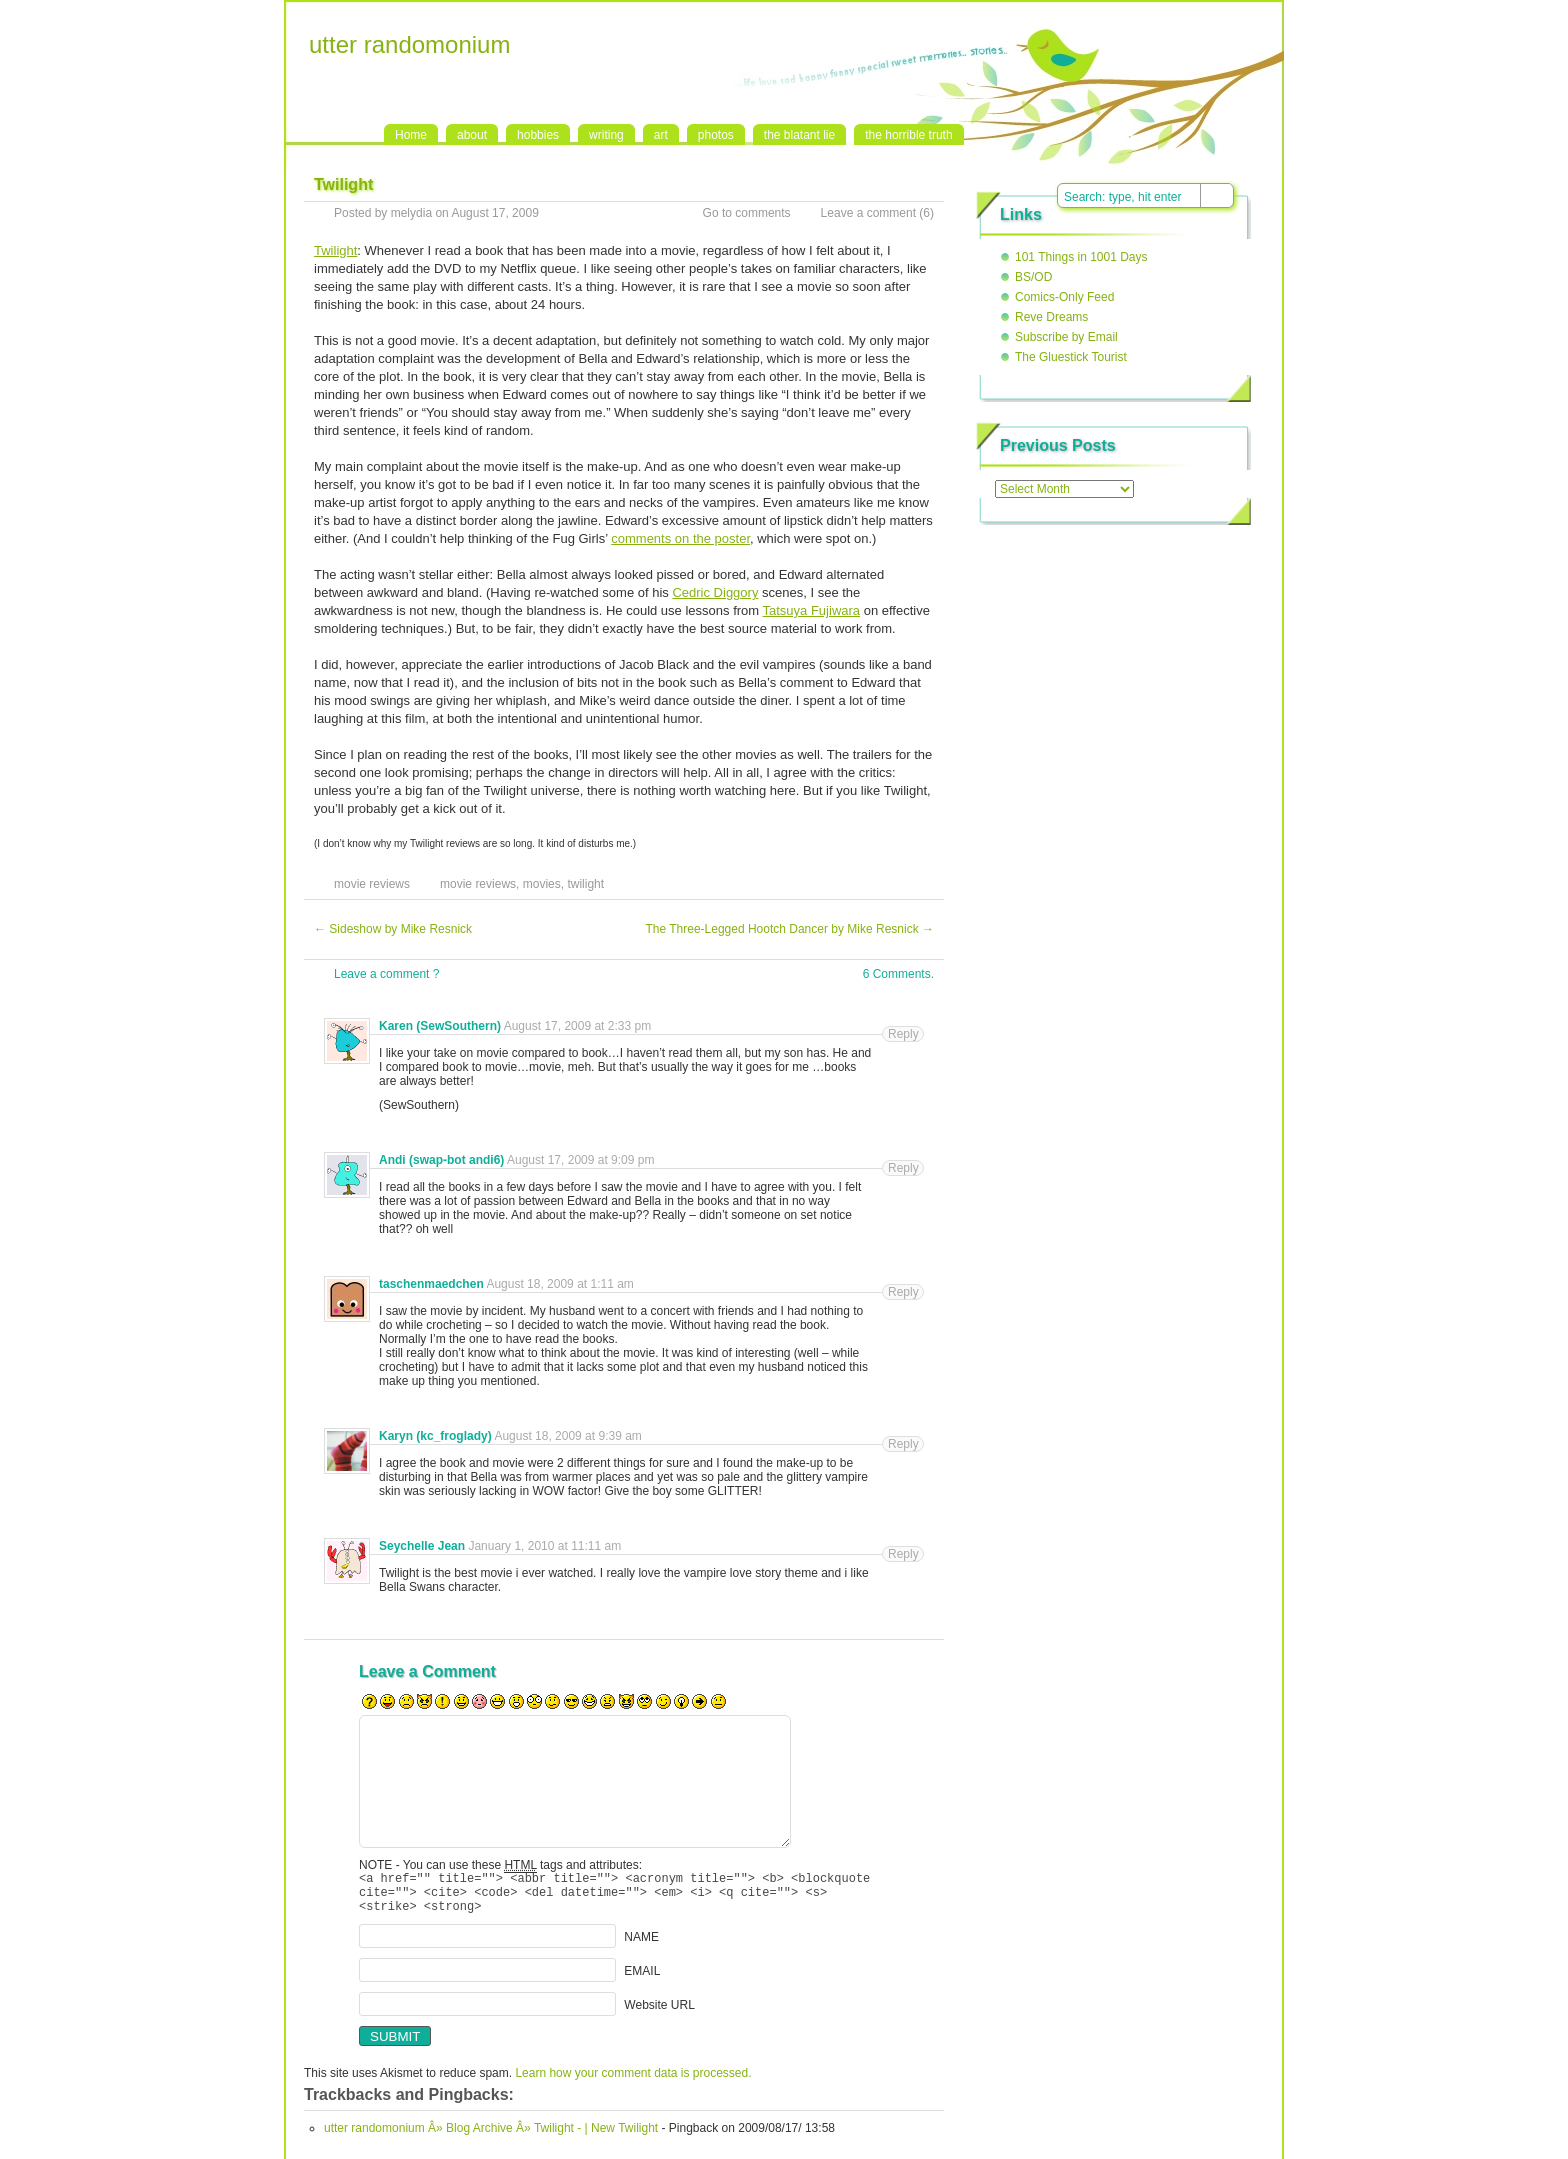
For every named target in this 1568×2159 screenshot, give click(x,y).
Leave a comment (868, 213)
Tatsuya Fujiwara (812, 610)
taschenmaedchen (431, 1284)
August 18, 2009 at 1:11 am (559, 1284)
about (472, 135)
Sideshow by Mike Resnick (393, 929)
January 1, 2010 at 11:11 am (544, 1546)
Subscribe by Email (1066, 337)
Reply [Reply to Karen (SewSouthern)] (903, 1034)
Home (411, 135)
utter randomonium (409, 44)
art (661, 135)
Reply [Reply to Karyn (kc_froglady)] (903, 1444)
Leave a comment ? (386, 974)
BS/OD (1033, 277)
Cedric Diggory (715, 592)
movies (542, 884)
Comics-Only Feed (1064, 297)
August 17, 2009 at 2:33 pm (577, 1026)
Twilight (335, 250)
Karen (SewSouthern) (440, 1026)
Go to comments (747, 213)
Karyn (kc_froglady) (435, 1436)
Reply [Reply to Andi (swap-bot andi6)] (903, 1168)
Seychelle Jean (422, 1546)
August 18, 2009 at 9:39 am (567, 1436)
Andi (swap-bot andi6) (441, 1160)
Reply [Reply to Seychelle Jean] (903, 1554)
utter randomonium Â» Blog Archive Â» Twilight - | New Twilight (491, 2137)
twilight (585, 884)
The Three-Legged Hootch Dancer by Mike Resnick (789, 929)
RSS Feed (1340, 21)
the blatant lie (799, 135)
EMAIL (642, 1980)
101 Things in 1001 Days (1081, 257)
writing (606, 135)
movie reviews (372, 884)
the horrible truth (908, 135)
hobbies (538, 135)
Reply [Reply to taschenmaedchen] (903, 1292)
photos (716, 135)
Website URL (659, 2014)
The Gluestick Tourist (1071, 357)
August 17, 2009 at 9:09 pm (580, 1160)
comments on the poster (680, 538)
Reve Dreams (1051, 317)
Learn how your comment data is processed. (633, 2082)
